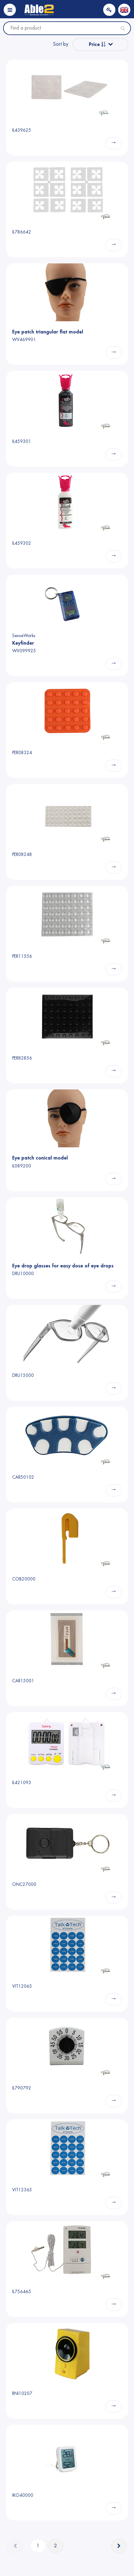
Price (97, 44)
